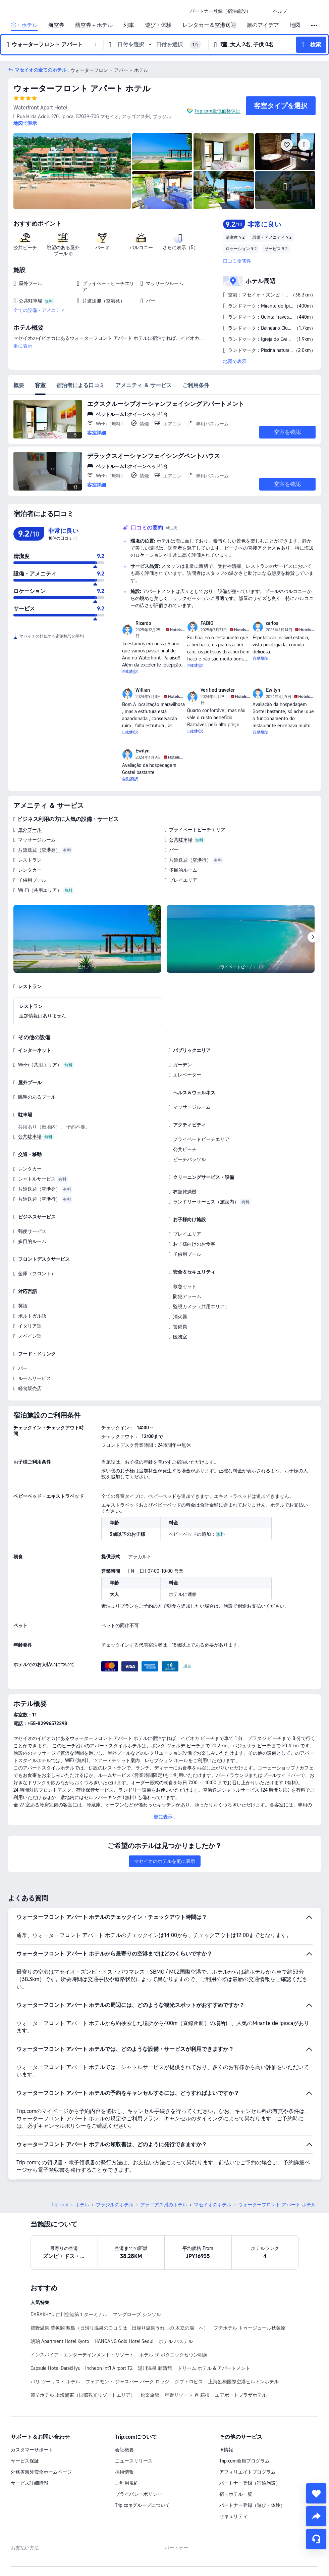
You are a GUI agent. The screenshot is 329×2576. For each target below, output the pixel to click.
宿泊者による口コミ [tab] (80, 385)
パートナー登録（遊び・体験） (252, 2505)
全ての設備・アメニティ (39, 310)
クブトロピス (189, 2381)
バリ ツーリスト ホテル (55, 2381)
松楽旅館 (150, 2395)
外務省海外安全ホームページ (41, 2472)
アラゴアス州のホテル (163, 2204)
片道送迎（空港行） (190, 860)
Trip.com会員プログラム (244, 2461)
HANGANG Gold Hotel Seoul (124, 2341)
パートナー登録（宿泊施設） (249, 2483)
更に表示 (22, 346)
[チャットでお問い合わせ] (316, 2539)
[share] (316, 2516)
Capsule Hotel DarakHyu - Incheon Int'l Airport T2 (81, 2368)
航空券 (56, 25)
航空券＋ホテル (94, 25)
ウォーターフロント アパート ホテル (82, 88)
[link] (220, 11)
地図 (295, 25)
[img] (72, 171)
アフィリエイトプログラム (247, 2472)
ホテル (82, 2204)
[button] (262, 11)
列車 (128, 25)
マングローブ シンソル (137, 2314)
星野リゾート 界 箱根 (187, 2395)
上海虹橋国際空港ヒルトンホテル (243, 2381)
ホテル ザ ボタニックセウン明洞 (173, 2354)
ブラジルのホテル (114, 2204)
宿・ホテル (24, 25)
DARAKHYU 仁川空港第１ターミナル (69, 2314)
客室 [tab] (40, 385)
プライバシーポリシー (138, 2494)
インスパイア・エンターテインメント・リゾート (82, 2354)
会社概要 (124, 2449)
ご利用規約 (127, 2483)
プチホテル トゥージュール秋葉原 (249, 2328)
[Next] (313, 937)
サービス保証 (25, 2461)
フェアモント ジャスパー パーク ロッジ (127, 2381)
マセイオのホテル (212, 2204)
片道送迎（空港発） (39, 850)
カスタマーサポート (32, 2449)
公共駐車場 (181, 839)
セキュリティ (233, 2516)
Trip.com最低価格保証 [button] (217, 110)
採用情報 (124, 2472)
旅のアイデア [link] (263, 25)
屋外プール (30, 829)
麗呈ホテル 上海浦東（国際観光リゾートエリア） (83, 2395)
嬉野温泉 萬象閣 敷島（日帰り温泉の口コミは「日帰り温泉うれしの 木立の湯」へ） (119, 2328)
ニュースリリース (134, 2461)
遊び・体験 (158, 25)
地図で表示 (234, 361)
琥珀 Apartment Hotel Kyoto (60, 2341)
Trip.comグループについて (142, 2505)
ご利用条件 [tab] (195, 385)
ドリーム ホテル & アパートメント (213, 2368)
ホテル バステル (176, 2341)
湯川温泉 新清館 (155, 2368)
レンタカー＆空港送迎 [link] (209, 25)
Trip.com (59, 2204)
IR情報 (226, 2449)
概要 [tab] (18, 385)
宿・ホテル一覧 (235, 2494)
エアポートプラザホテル (241, 2395)
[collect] (316, 2493)
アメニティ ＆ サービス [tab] (143, 385)
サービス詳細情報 (29, 2483)
